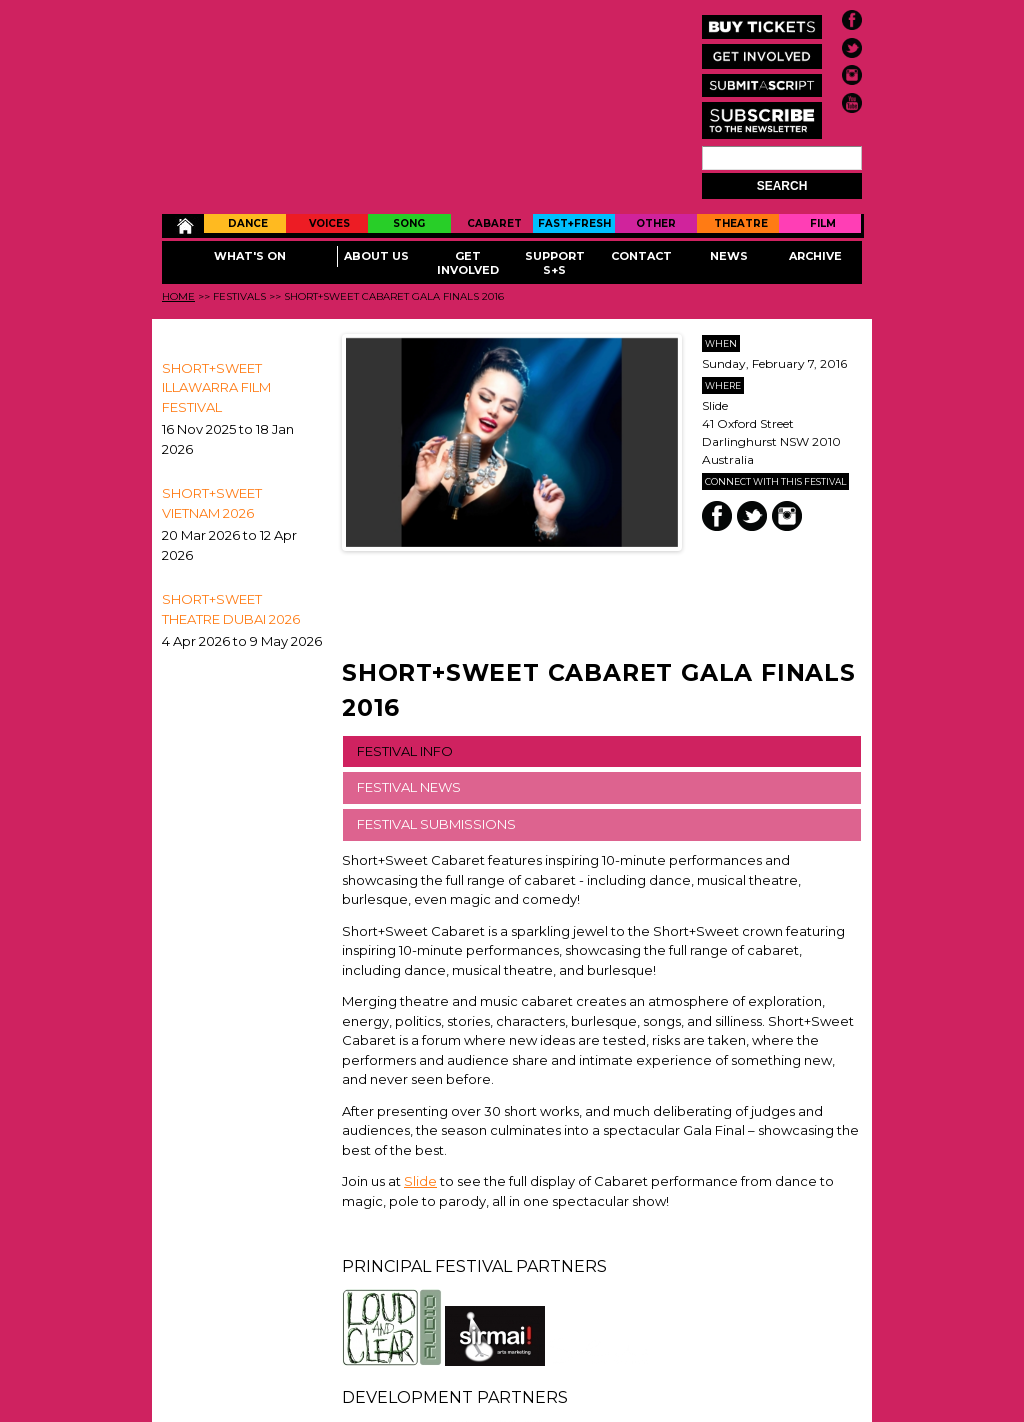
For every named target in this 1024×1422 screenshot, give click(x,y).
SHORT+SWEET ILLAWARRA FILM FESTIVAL (216, 387)
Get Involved (468, 263)
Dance (248, 223)
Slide (420, 1181)
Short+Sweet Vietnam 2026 (212, 503)
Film (823, 223)
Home (183, 226)
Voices (329, 223)
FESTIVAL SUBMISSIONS (436, 824)
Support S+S (555, 263)
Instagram (787, 516)
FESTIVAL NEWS (409, 787)
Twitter (752, 516)
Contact (641, 256)
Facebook (717, 516)
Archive (815, 256)
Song (409, 223)
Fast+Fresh (574, 223)
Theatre (741, 223)
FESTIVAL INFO (405, 751)
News (729, 256)
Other (656, 223)
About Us (376, 256)
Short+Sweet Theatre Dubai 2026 (231, 609)
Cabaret (494, 223)
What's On (250, 256)
